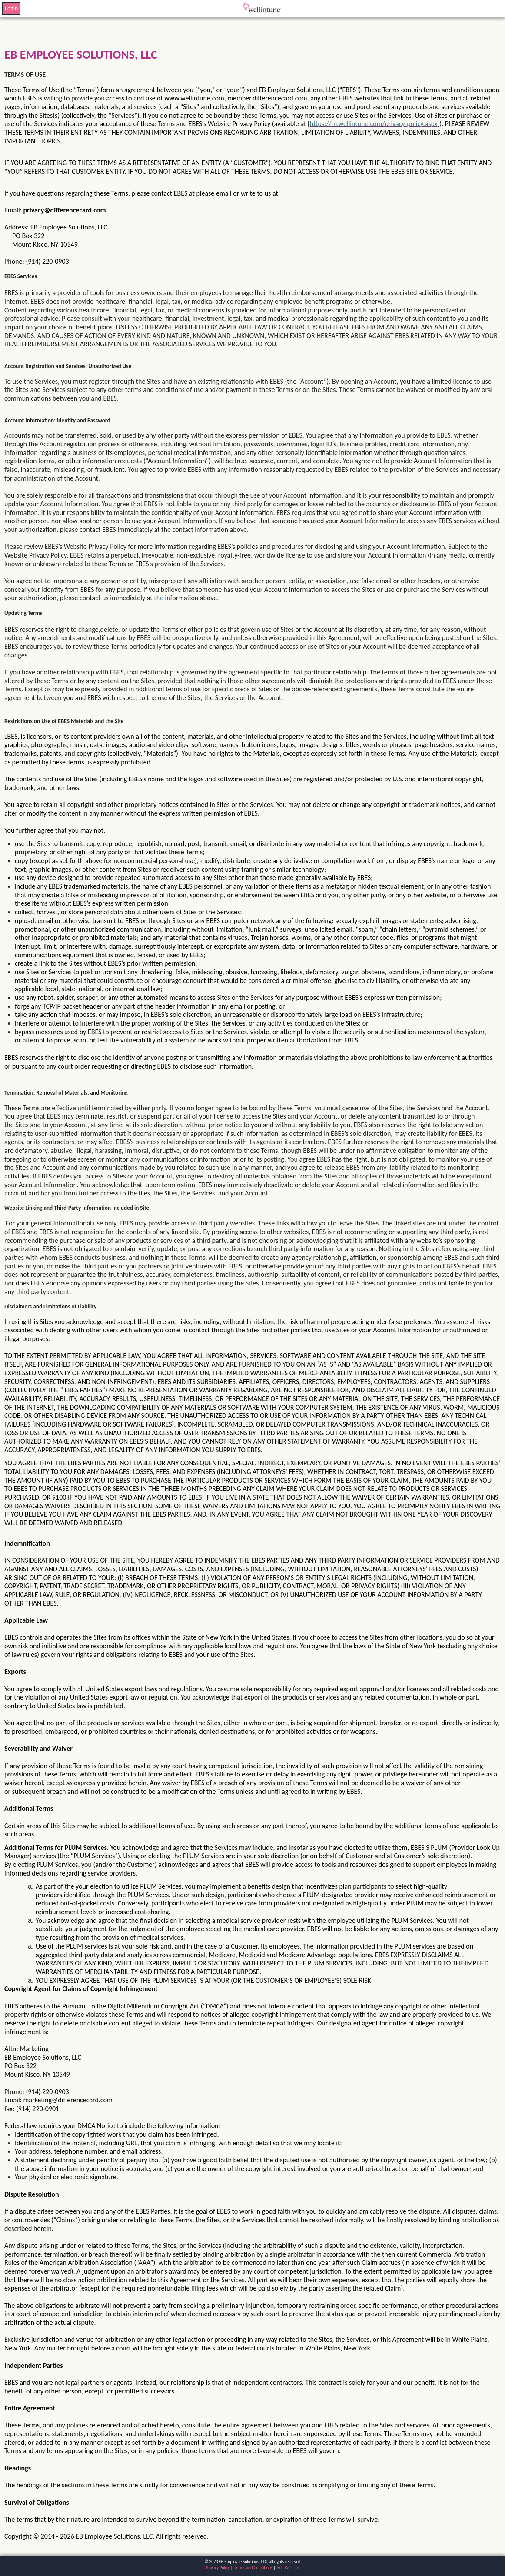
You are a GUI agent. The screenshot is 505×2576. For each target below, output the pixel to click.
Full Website (288, 2567)
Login (11, 8)
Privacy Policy (218, 2567)
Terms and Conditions (254, 2567)
